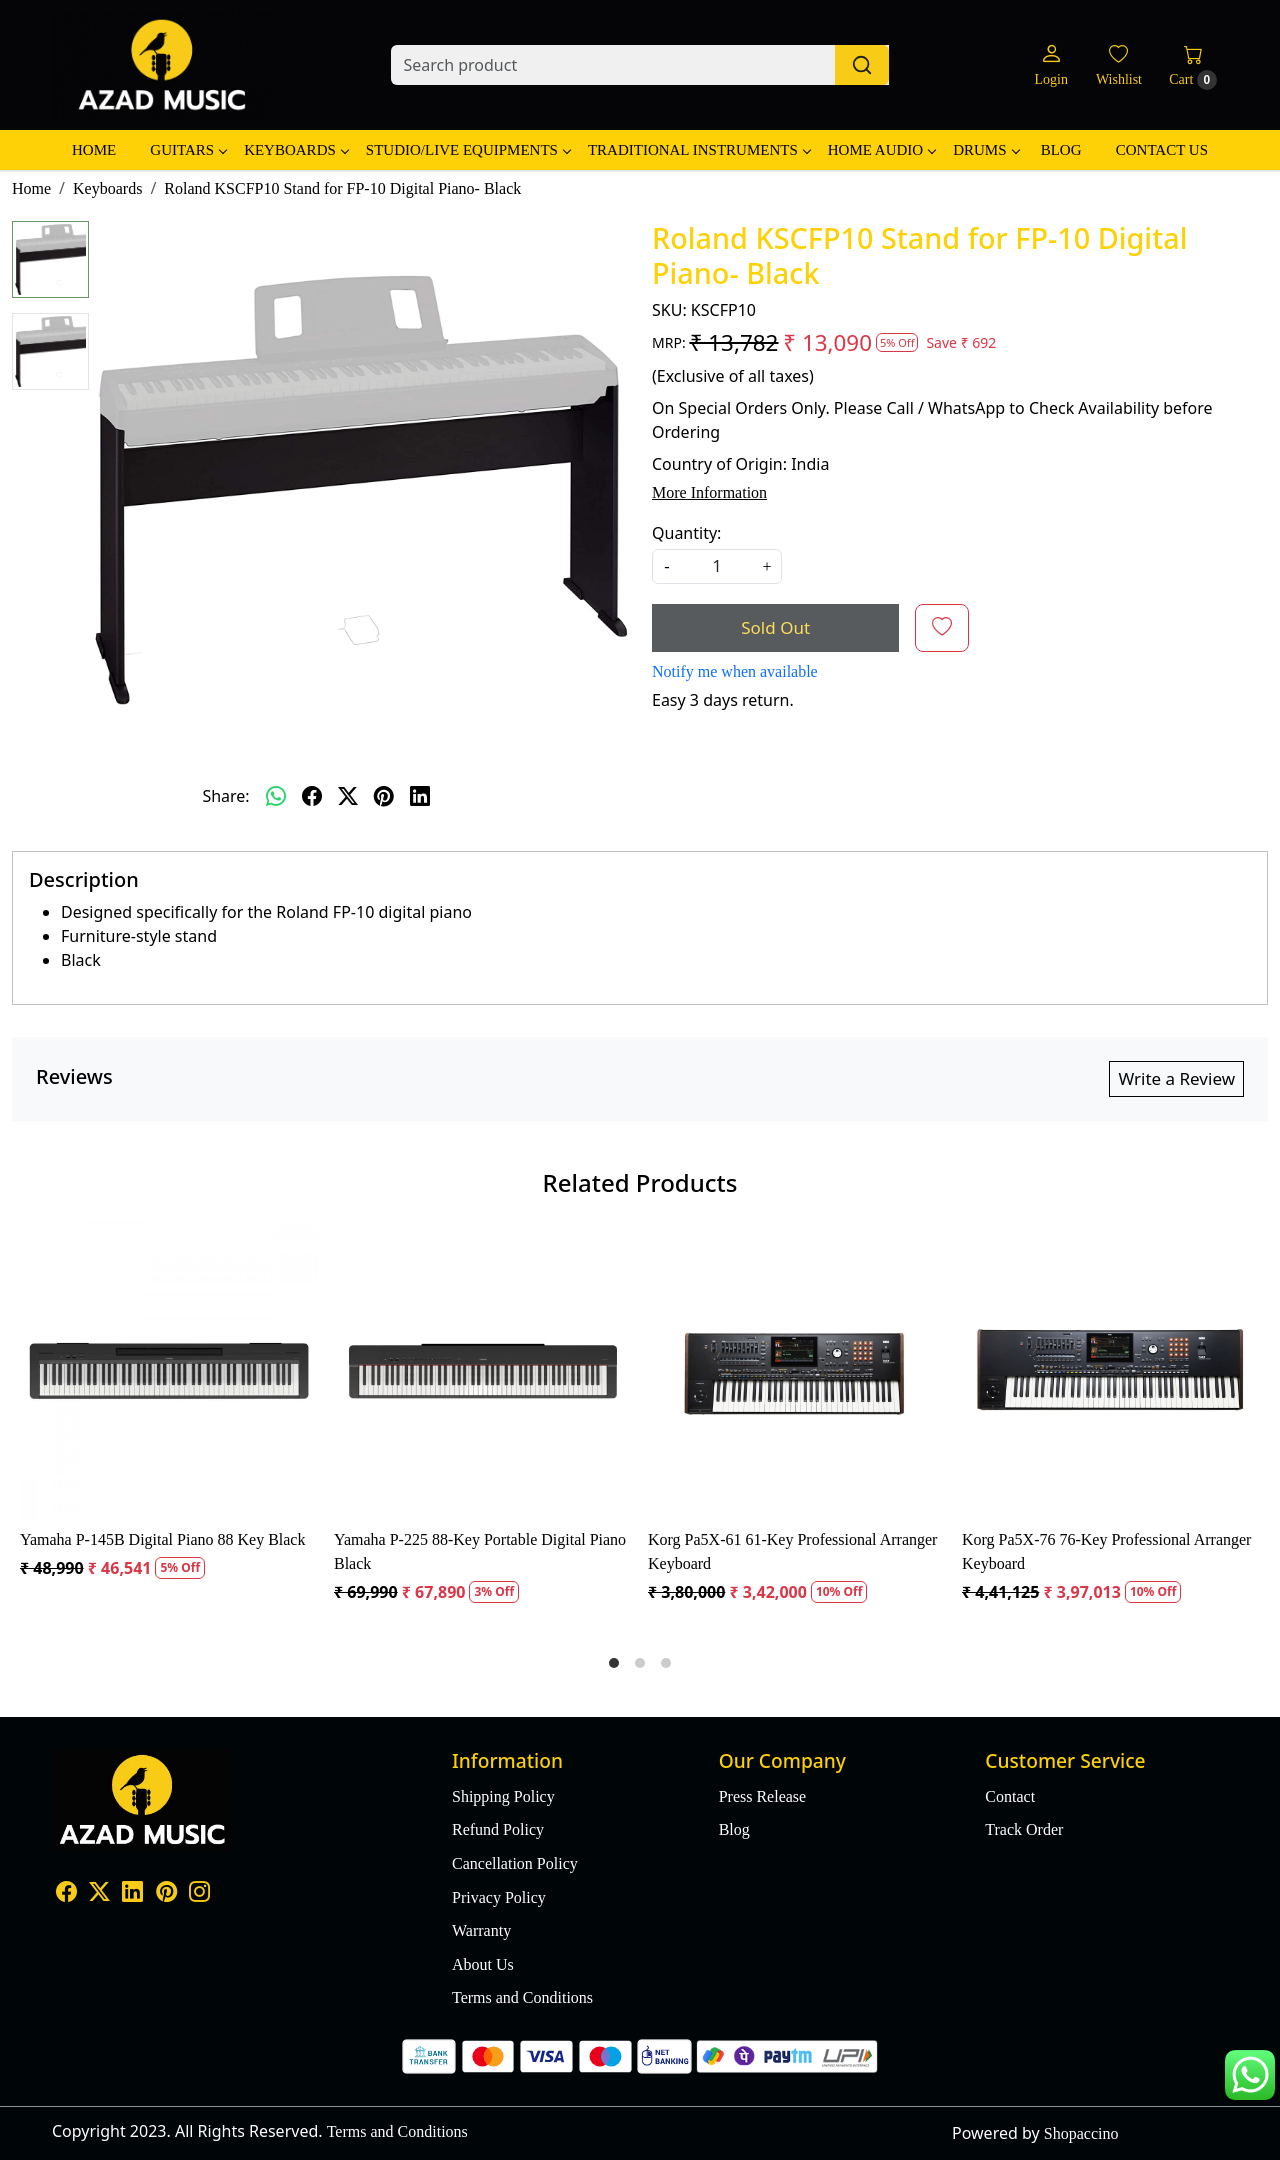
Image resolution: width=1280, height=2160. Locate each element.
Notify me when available (735, 671)
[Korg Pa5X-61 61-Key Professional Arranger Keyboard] (797, 1371)
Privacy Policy (499, 1897)
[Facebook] (66, 1893)
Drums (985, 150)
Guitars (188, 150)
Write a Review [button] (1176, 1078)
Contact (1010, 1796)
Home (94, 150)
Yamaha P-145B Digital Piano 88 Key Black (162, 1539)
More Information (709, 492)
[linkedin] (420, 796)
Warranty (481, 1930)
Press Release (763, 1796)
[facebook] (312, 796)
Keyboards (296, 150)
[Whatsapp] (276, 796)
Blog (1061, 150)
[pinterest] (384, 796)
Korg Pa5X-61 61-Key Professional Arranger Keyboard (792, 1551)
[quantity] (717, 566)
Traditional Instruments (699, 150)
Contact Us (1162, 150)
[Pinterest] (166, 1893)
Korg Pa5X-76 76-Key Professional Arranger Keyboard (1106, 1551)
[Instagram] (199, 1893)
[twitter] (348, 796)
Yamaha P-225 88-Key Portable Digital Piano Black (480, 1551)
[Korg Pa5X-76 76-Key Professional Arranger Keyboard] (1111, 1371)
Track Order (1024, 1829)
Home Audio (881, 150)
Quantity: (686, 533)
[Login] (1050, 65)
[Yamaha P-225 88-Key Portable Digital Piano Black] (483, 1371)
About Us (483, 1964)
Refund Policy (498, 1829)
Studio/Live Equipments (468, 150)
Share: (225, 796)
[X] (99, 1893)
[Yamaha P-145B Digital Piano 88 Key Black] (169, 1371)
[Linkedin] (132, 1893)
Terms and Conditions (522, 1997)
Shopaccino (1081, 2133)
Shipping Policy (503, 1796)
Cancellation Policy (515, 1863)
